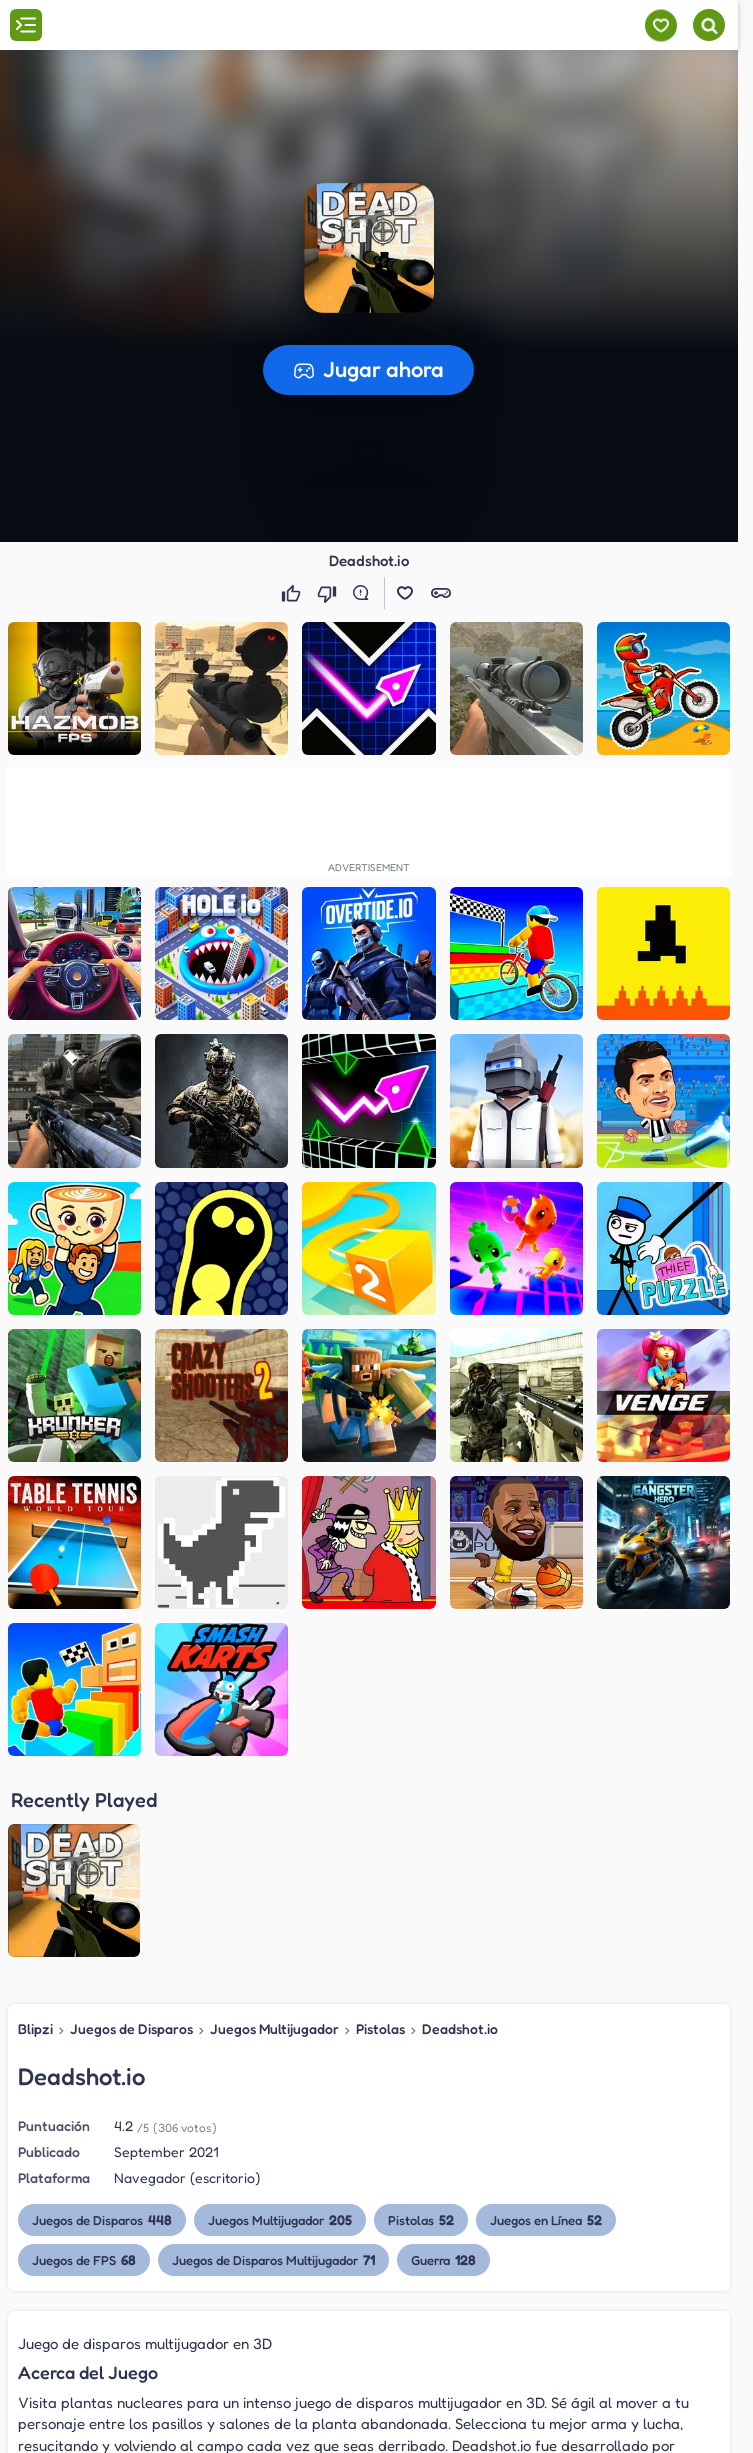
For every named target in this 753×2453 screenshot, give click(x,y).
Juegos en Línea (546, 2219)
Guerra (443, 2259)
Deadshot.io (460, 2028)
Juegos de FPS (84, 2259)
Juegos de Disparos (131, 2028)
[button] (369, 248)
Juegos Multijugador (274, 2028)
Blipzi (35, 2028)
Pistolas (380, 2028)
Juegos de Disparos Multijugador (273, 2259)
